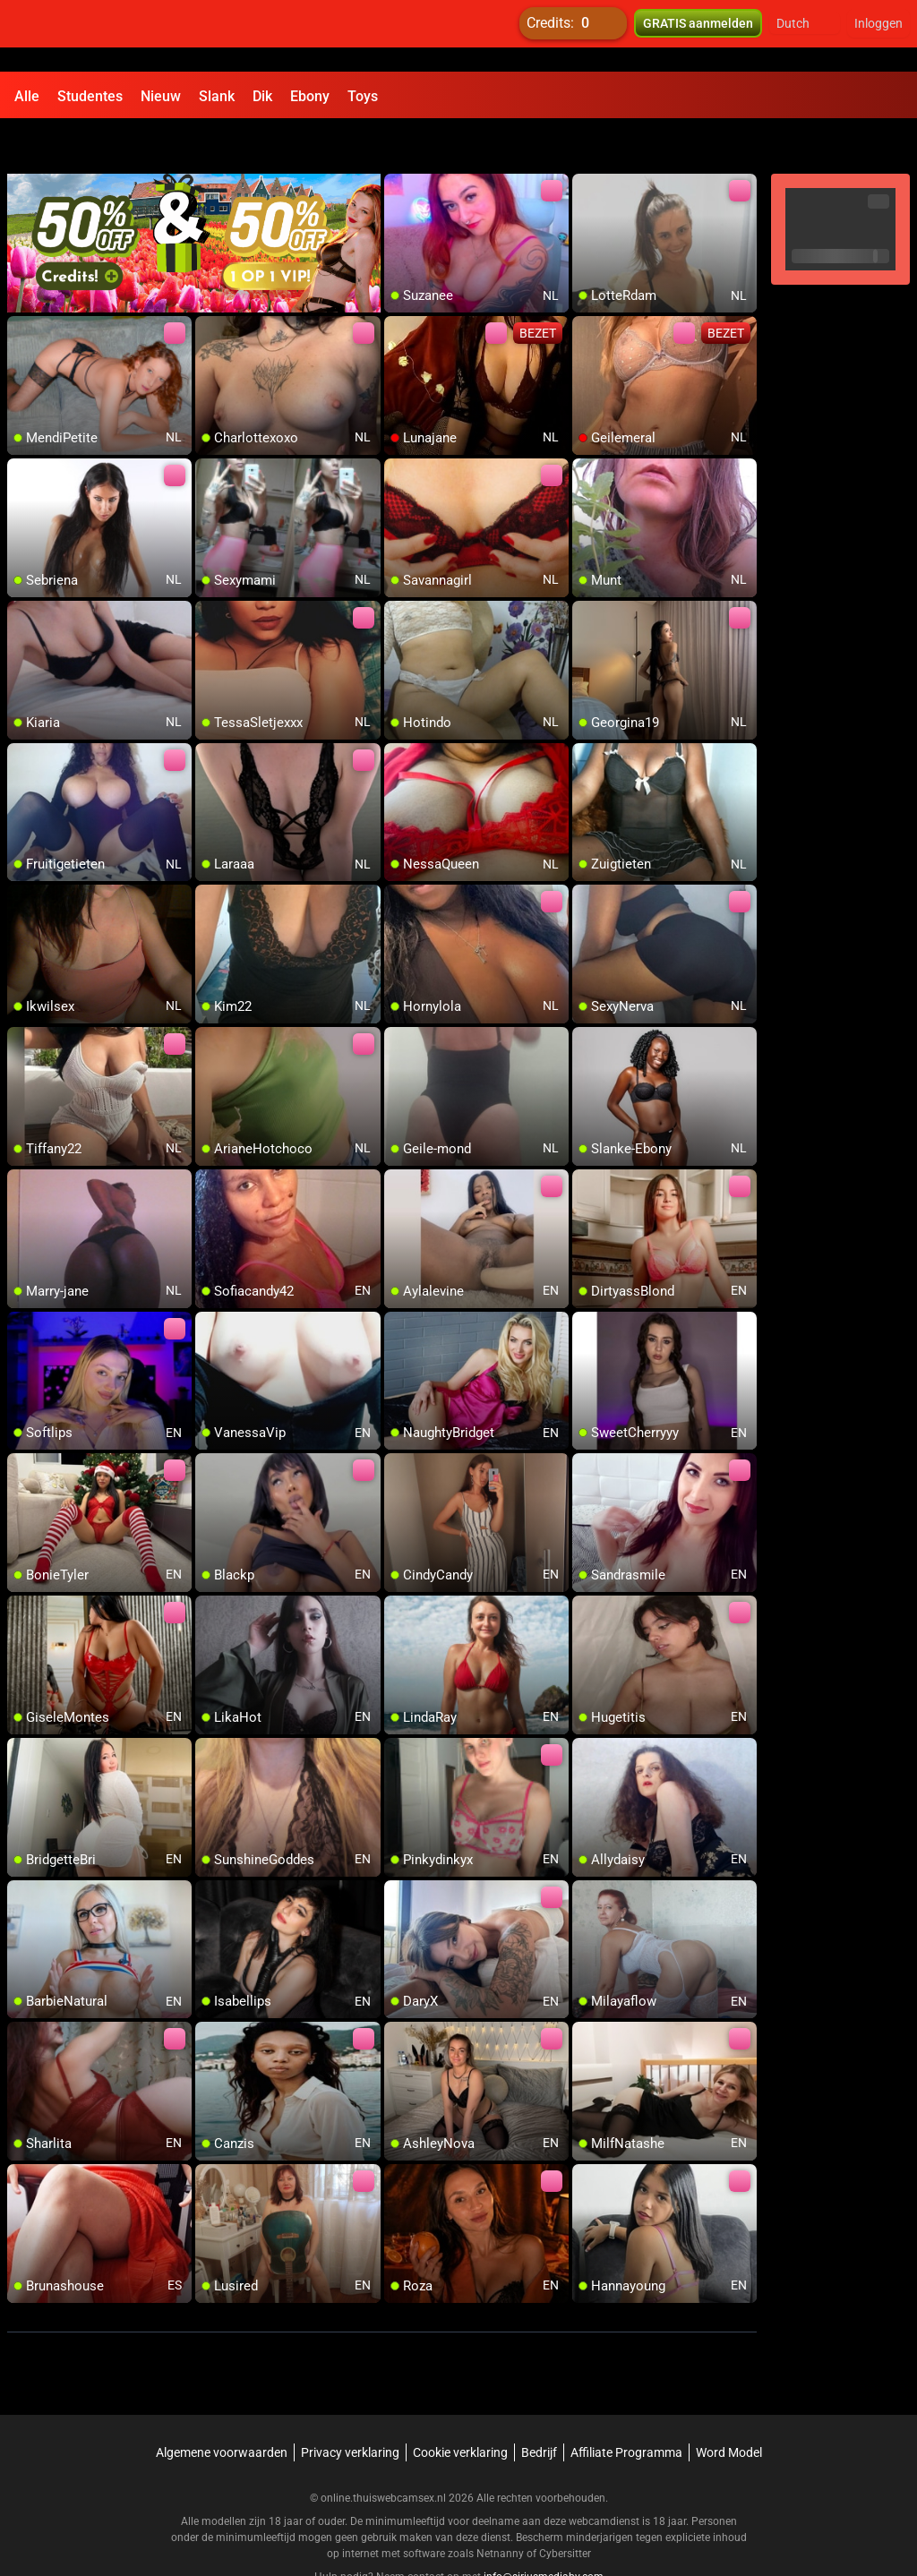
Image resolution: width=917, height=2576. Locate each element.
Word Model (729, 2408)
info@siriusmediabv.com (544, 2532)
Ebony (310, 96)
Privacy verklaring (350, 2408)
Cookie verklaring (460, 2408)
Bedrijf (539, 2408)
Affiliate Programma (626, 2408)
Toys (362, 96)
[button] (804, 36)
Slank (217, 96)
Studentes (90, 96)
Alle (26, 96)
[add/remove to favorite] (398, 143)
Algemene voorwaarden (221, 2408)
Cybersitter (565, 2509)
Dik (262, 96)
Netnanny (501, 2509)
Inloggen (878, 36)
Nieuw (161, 96)
